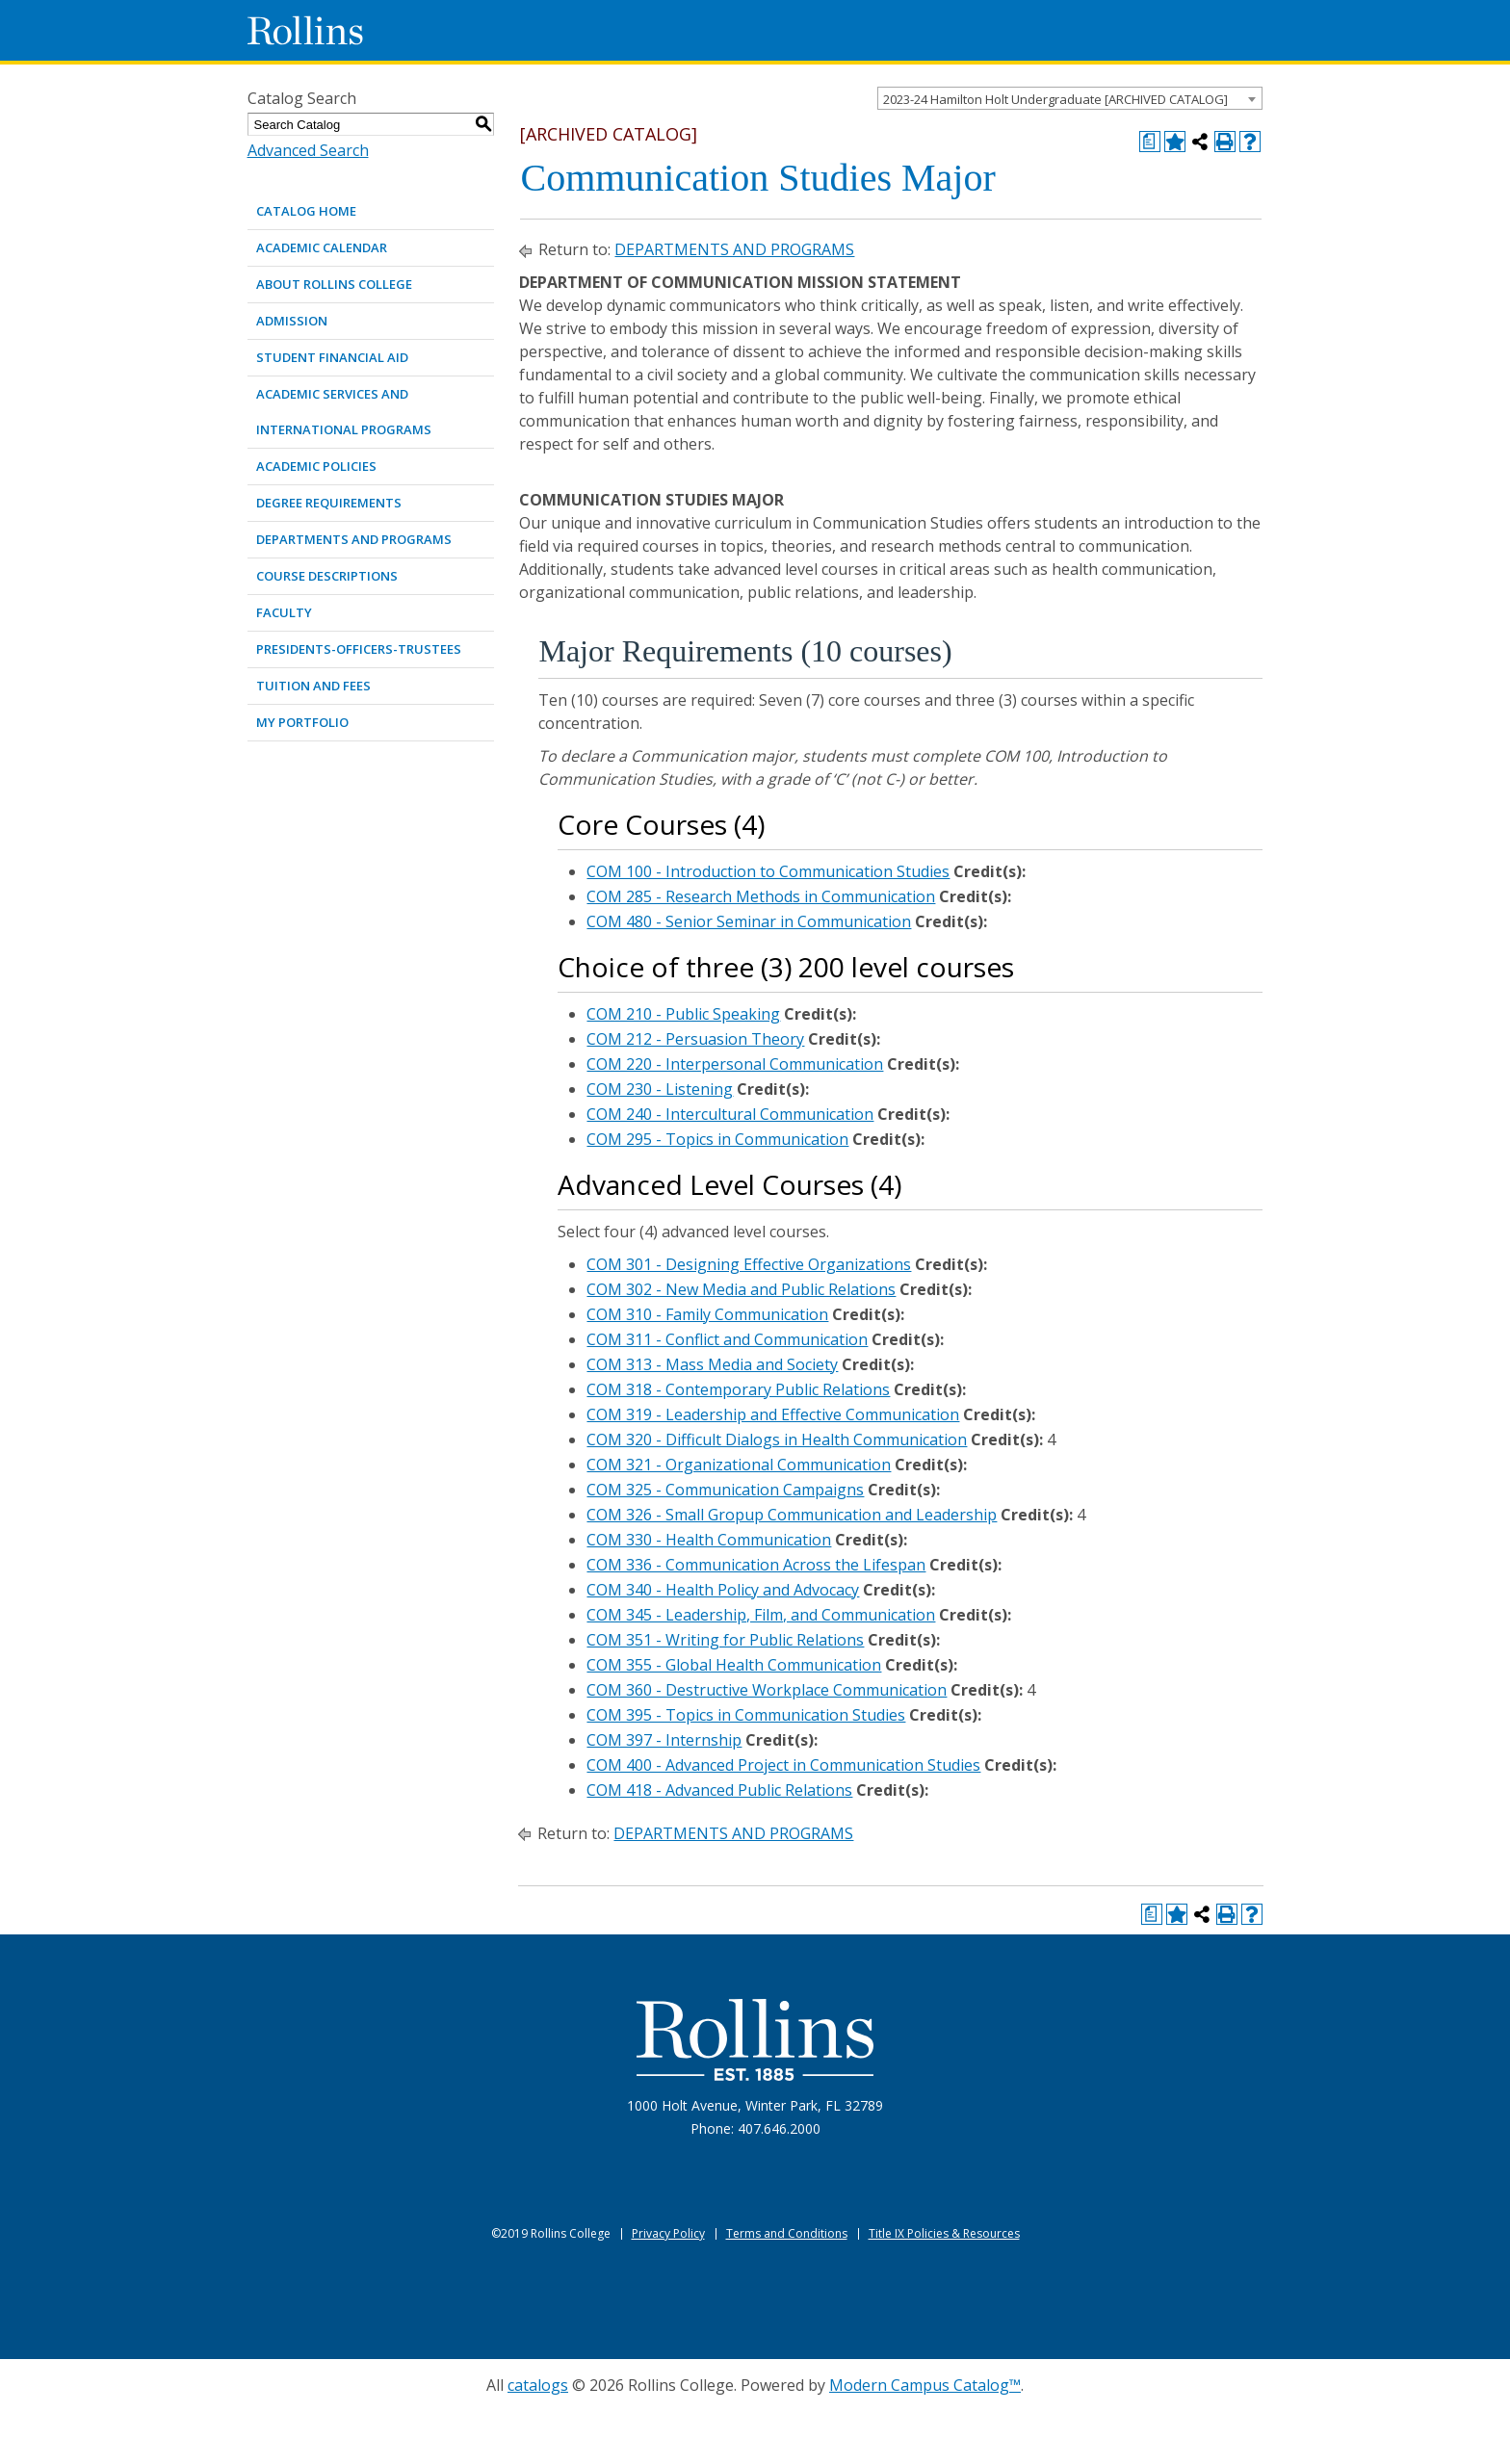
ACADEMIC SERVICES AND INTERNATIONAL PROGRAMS (343, 411)
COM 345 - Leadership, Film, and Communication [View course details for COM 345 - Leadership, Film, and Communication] (760, 1614)
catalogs (538, 2385)
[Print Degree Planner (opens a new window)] (1149, 141)
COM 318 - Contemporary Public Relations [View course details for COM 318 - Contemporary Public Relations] (738, 1389)
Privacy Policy (668, 2233)
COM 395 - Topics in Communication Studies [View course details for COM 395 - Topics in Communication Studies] (745, 1714)
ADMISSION (291, 320)
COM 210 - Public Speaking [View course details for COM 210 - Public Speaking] (683, 1014)
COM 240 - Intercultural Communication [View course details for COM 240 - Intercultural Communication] (729, 1114)
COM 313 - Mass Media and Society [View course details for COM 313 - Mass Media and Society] (712, 1364)
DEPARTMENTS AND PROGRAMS (354, 539)
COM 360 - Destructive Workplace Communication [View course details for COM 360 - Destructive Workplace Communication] (766, 1689)
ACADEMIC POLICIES (316, 466)
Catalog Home (306, 211)
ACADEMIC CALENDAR (321, 247)
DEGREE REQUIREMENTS (329, 502)
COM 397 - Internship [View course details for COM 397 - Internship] (664, 1740)
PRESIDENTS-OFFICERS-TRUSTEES (358, 649)
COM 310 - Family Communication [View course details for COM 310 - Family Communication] (707, 1314)
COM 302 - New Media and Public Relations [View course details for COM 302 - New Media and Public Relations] (741, 1289)
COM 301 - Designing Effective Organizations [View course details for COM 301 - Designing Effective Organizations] (748, 1264)
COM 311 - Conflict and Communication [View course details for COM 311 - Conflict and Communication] (727, 1339)
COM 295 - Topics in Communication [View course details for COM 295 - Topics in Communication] (717, 1139)
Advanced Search (308, 150)
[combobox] (1070, 98)
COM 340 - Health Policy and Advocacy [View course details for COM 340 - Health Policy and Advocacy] (722, 1589)
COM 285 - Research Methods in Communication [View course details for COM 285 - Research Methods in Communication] (760, 896)
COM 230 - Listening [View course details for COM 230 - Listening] (659, 1089)
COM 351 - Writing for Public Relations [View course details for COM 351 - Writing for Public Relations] (725, 1639)
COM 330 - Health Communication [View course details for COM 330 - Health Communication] (708, 1539)
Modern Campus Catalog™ (925, 2385)
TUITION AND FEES (313, 685)
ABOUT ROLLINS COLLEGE (334, 284)
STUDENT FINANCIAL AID (332, 357)
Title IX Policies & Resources (944, 2233)
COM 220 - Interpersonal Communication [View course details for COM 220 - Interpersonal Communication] (734, 1064)
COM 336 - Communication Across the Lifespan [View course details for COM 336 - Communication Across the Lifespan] (755, 1564)
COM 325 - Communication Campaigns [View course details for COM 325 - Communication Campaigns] (725, 1489)
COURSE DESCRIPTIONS (327, 575)
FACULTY (284, 612)
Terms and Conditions (786, 2233)
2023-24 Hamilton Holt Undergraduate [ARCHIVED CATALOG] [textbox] (1055, 99)
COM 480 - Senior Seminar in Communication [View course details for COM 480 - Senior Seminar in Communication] (748, 921)
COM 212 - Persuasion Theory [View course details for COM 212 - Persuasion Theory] (695, 1039)
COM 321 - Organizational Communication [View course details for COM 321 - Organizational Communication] (738, 1464)
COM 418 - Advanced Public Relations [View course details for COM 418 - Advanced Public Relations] (719, 1790)
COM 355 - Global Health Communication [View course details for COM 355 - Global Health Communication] (733, 1664)
